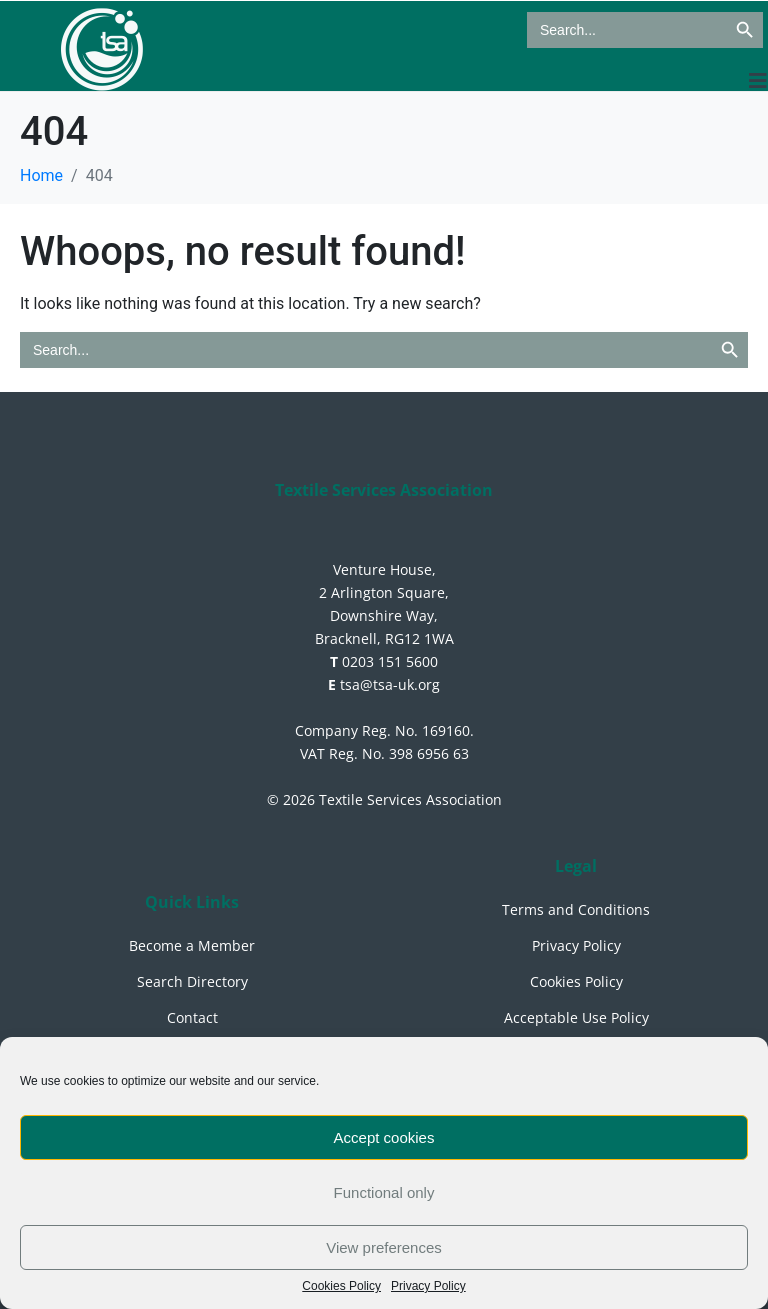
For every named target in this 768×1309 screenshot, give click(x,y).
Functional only (384, 1192)
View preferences (384, 1247)
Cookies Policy (341, 1286)
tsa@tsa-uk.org (384, 684)
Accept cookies (384, 1137)
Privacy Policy (428, 1286)
